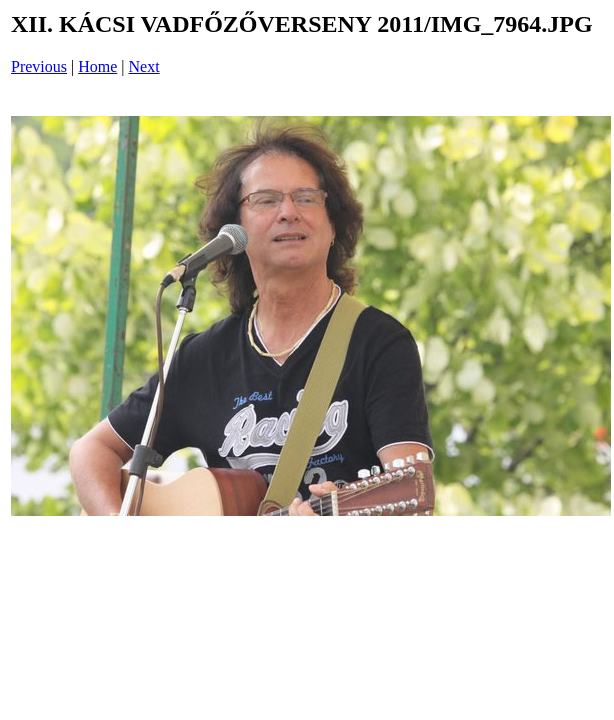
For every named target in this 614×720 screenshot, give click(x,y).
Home (97, 66)
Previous (39, 66)
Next (144, 66)
